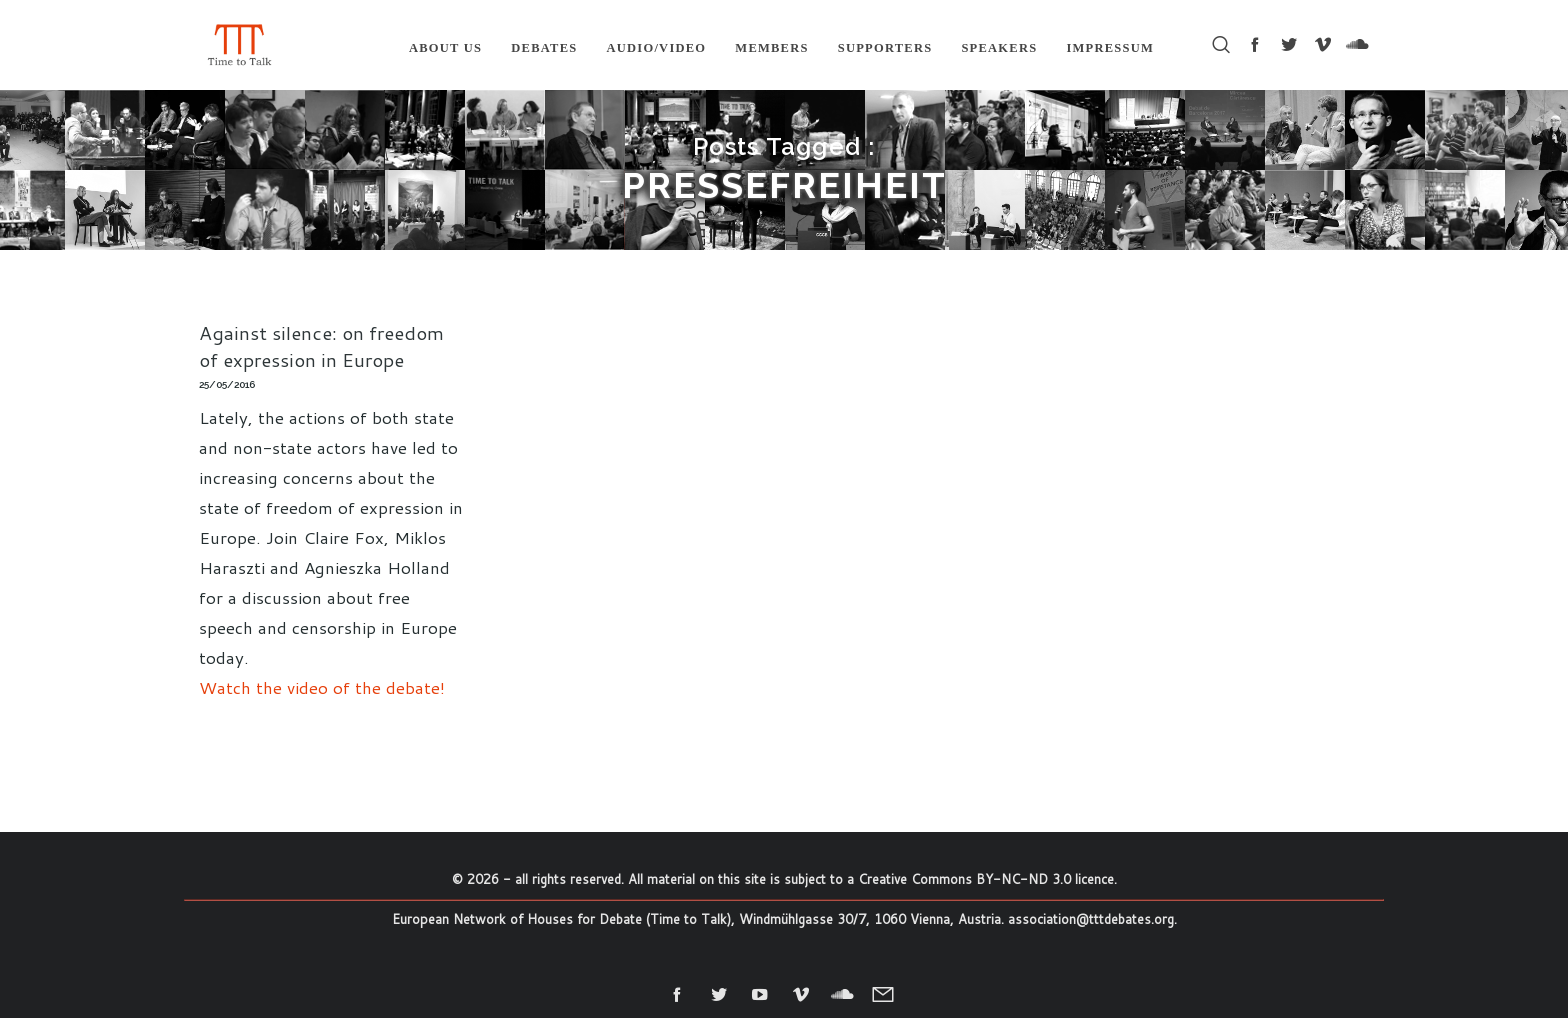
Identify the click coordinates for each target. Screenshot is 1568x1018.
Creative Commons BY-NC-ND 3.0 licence (986, 879)
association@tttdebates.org (1091, 919)
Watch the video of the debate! (322, 687)
